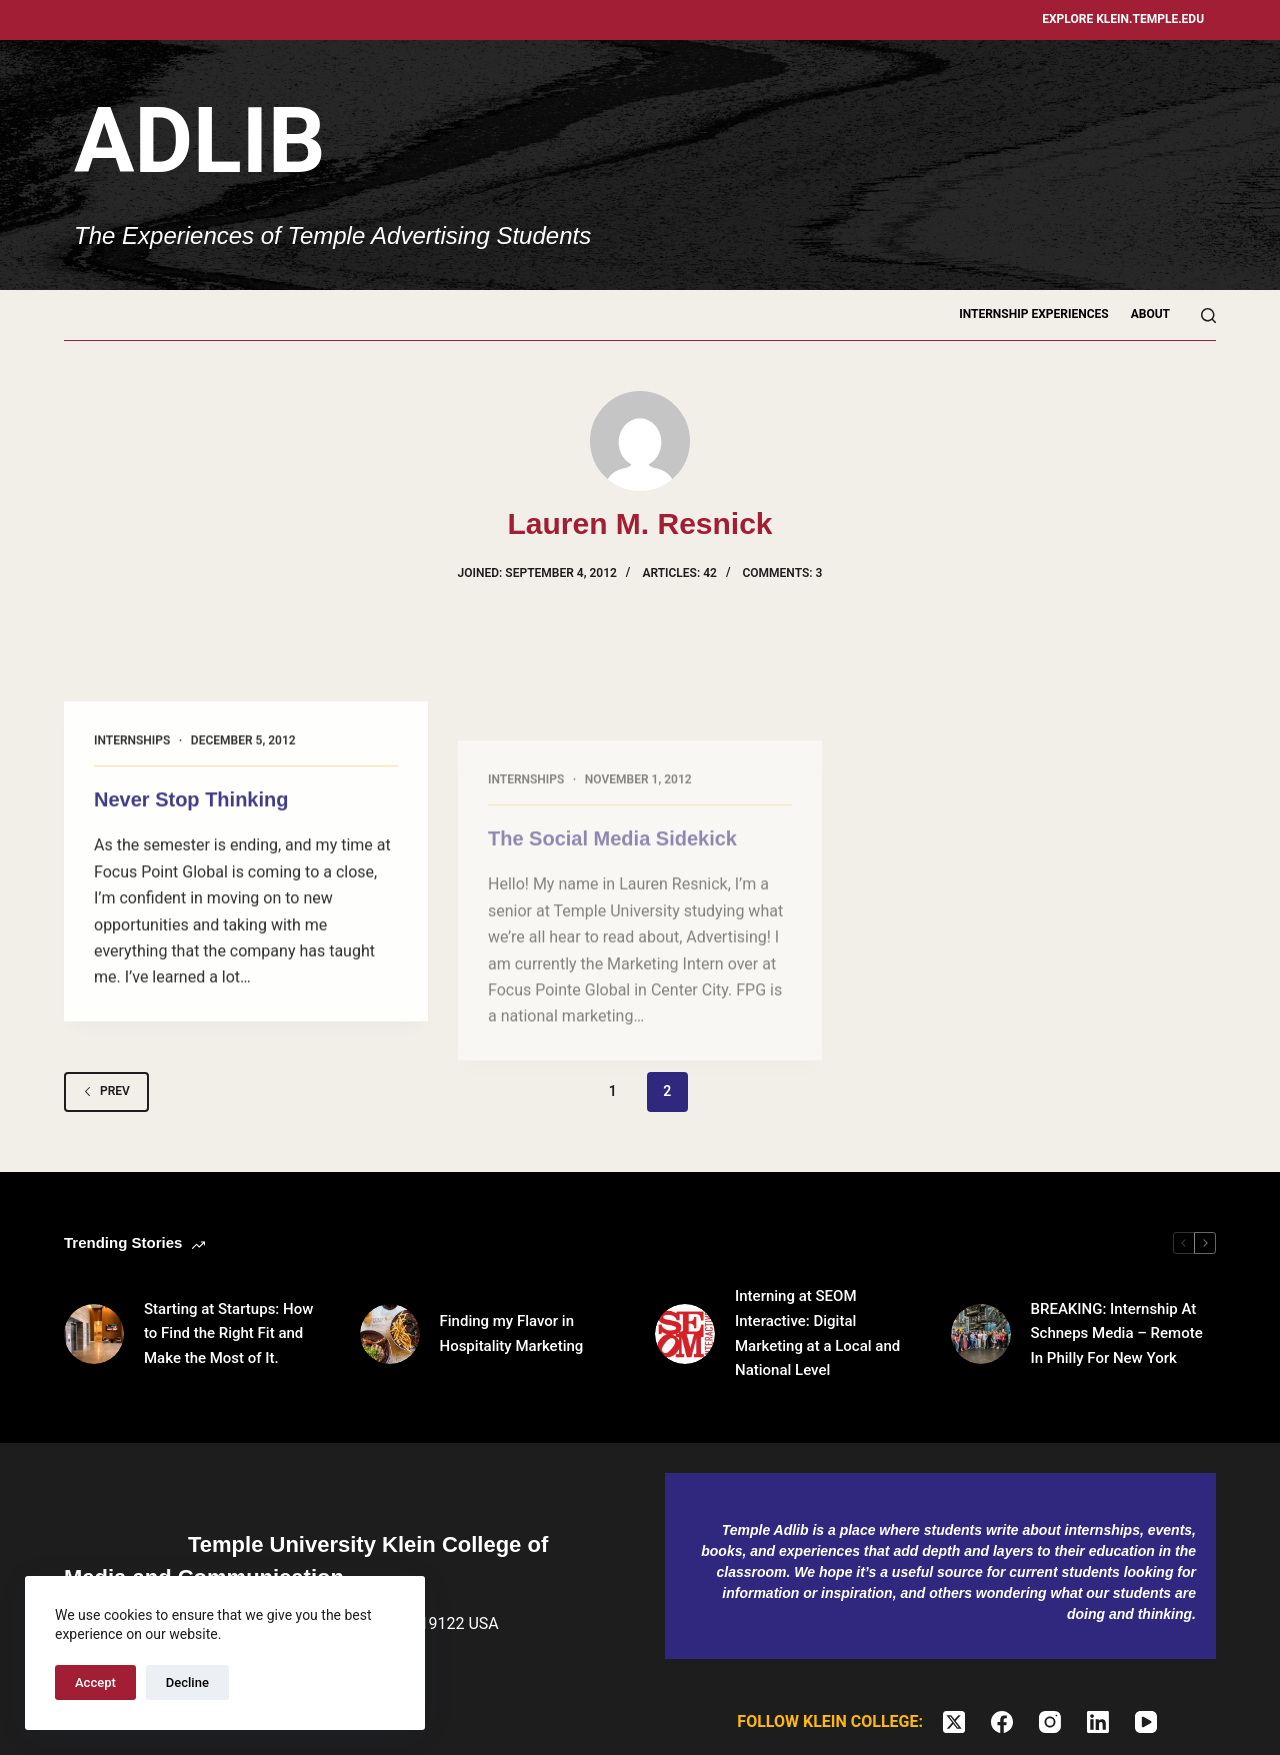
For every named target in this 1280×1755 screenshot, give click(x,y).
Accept (95, 1682)
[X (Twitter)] (954, 1722)
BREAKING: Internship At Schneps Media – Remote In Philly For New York (1117, 1334)
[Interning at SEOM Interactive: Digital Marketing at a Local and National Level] (685, 1334)
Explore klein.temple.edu (1123, 19)
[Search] (1208, 315)
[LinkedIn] (1098, 1722)
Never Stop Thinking (191, 813)
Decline (187, 1682)
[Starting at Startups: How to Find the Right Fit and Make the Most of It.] (94, 1334)
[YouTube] (1146, 1722)
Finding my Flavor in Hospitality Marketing (512, 1333)
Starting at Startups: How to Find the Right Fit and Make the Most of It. (228, 1334)
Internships (132, 754)
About (1150, 314)
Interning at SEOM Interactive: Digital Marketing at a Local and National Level (817, 1333)
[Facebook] (1002, 1722)
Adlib (199, 141)
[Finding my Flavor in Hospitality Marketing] (390, 1334)
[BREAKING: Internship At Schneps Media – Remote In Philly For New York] (981, 1334)
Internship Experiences (1034, 314)
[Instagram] (1050, 1722)
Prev (106, 1091)
